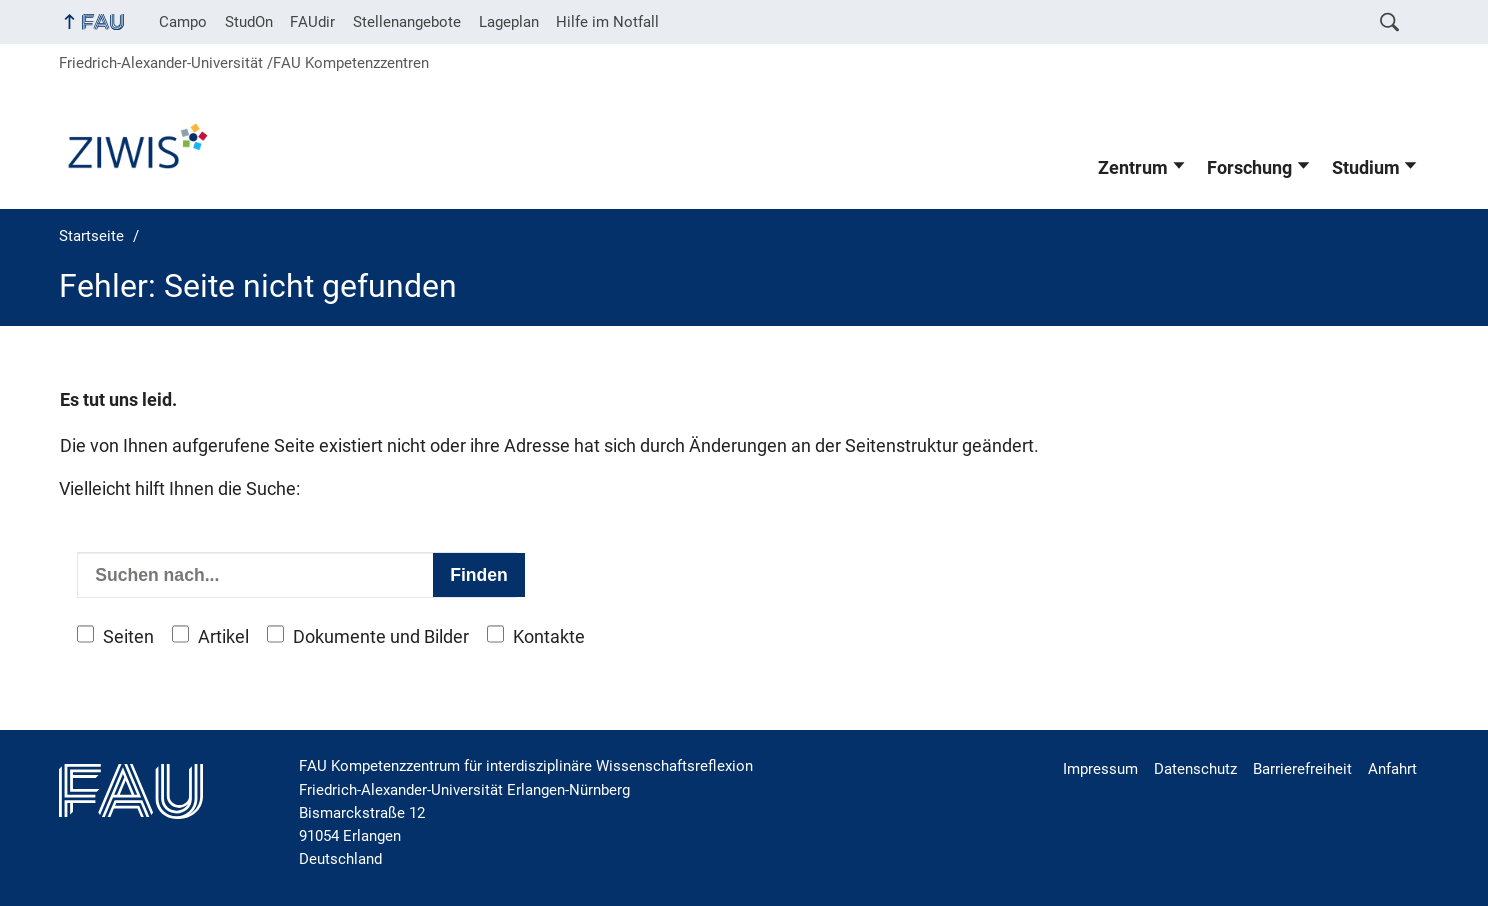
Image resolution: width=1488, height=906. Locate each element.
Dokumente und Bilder (381, 637)
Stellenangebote (407, 22)
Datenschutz (1195, 769)
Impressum (1100, 769)
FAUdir (312, 22)
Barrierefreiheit (1302, 769)
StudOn (249, 22)
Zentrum (1133, 168)
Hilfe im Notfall (607, 22)
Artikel (223, 637)
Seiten (128, 637)
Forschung (1249, 168)
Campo (183, 22)
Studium (1366, 168)
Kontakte (549, 637)
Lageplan (509, 22)
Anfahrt (1392, 769)
